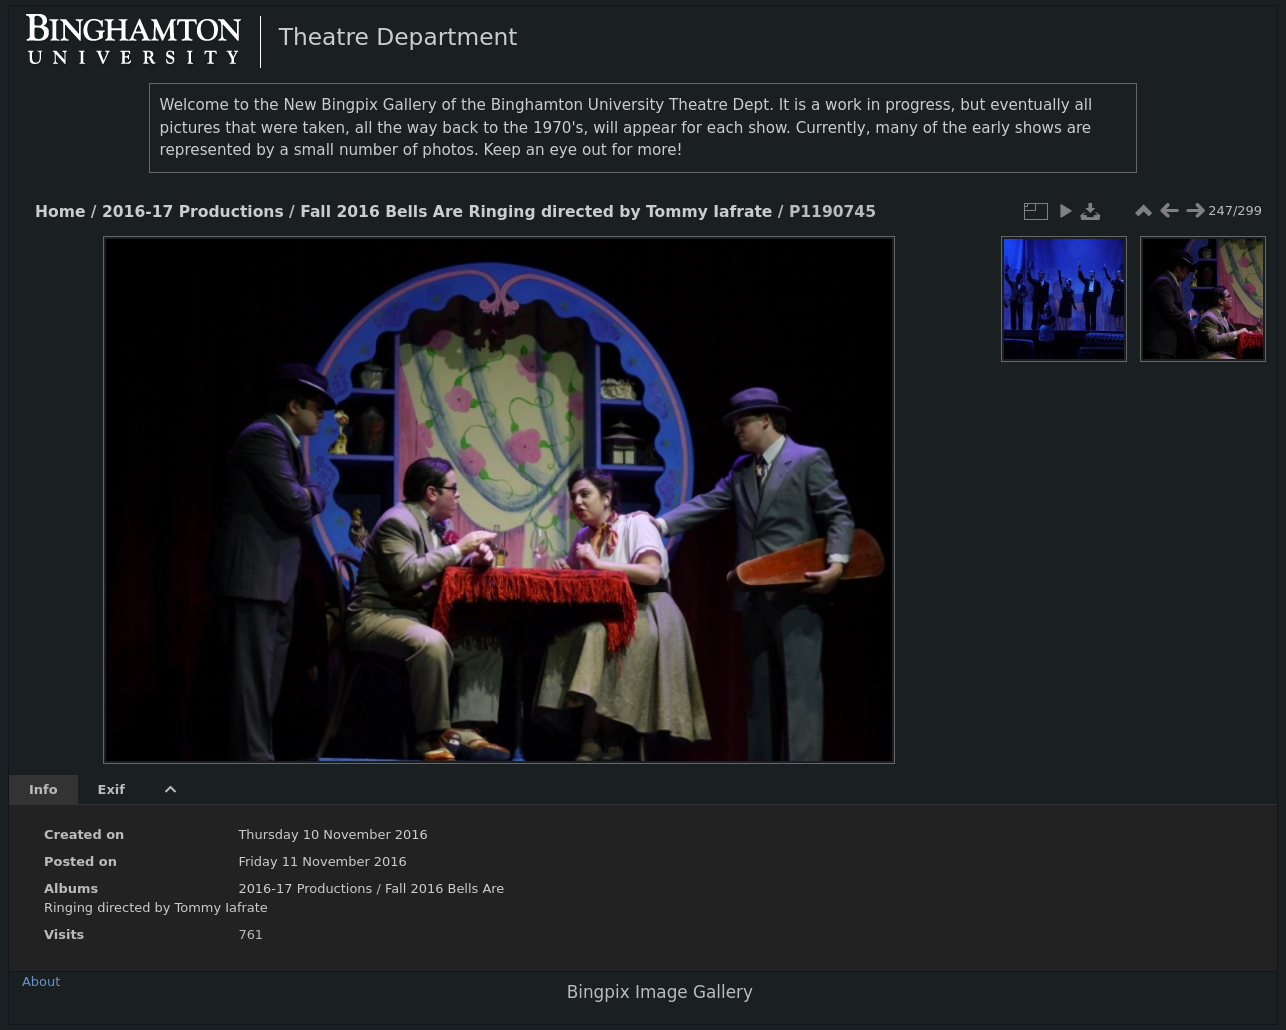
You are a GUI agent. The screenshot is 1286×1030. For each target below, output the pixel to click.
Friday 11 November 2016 (322, 861)
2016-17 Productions (193, 212)
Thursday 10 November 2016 (332, 834)
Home (60, 212)
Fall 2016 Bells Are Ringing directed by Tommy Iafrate (536, 212)
